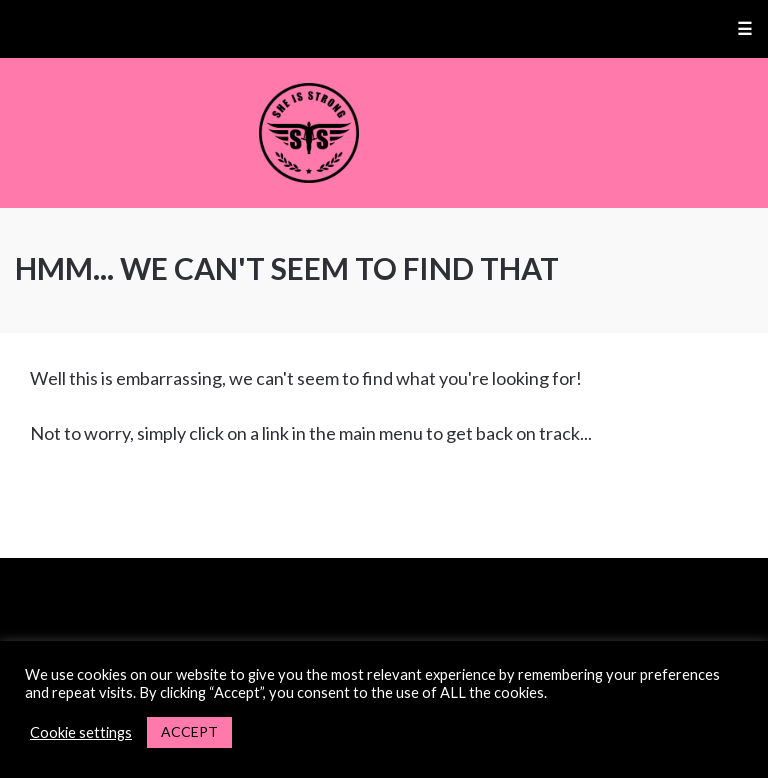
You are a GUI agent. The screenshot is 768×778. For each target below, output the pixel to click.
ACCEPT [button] (189, 731)
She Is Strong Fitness (384, 133)
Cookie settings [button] (81, 732)
